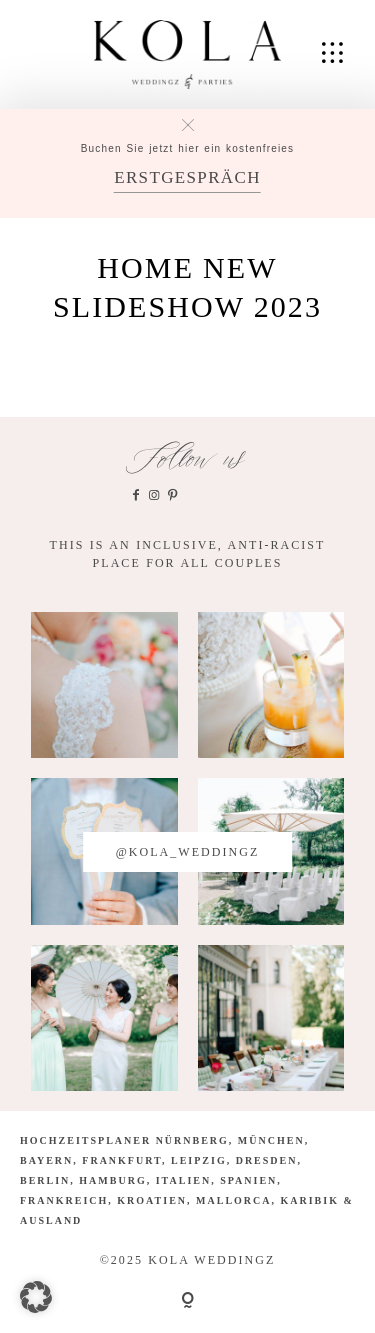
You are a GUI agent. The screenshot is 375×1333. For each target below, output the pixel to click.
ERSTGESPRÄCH (187, 177)
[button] (36, 1297)
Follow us (187, 459)
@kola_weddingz (188, 852)
